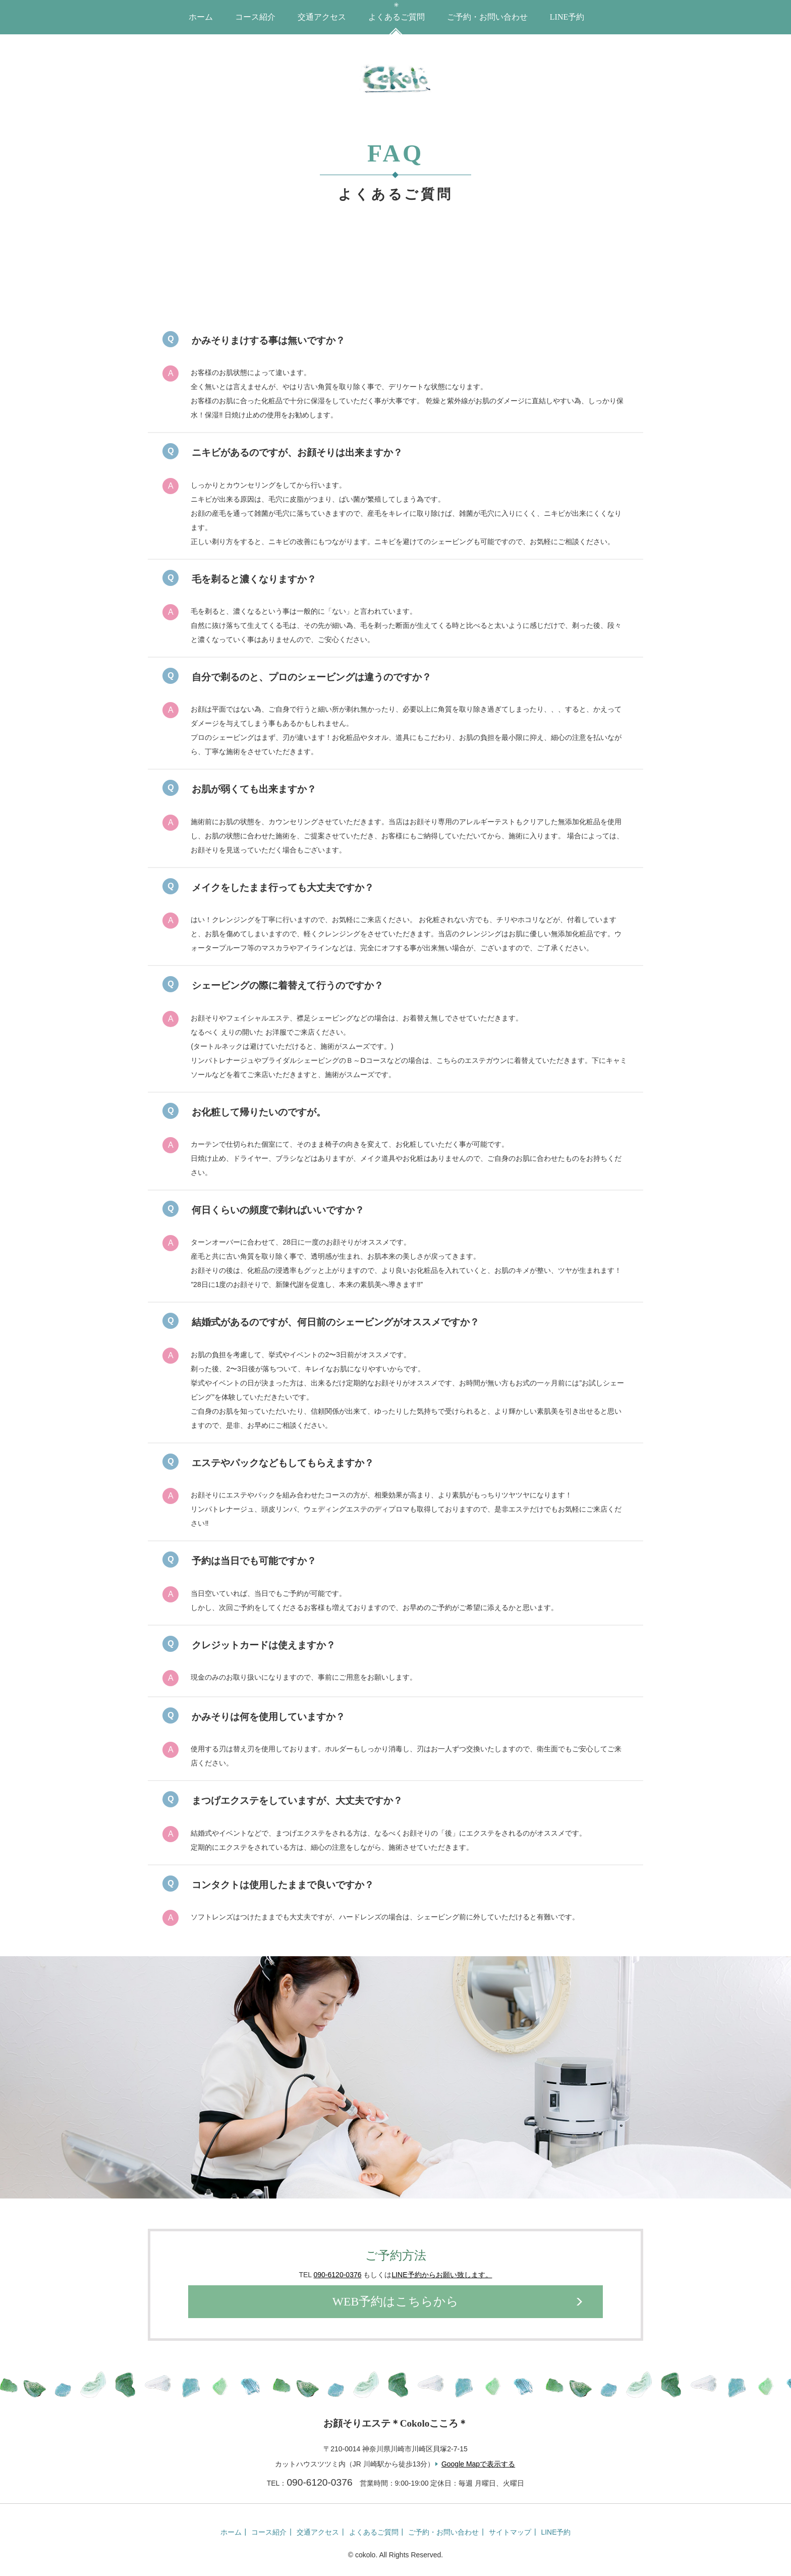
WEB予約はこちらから (395, 2302)
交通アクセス (322, 17)
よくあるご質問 (396, 17)
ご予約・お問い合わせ (487, 17)
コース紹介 (255, 17)
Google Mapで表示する (478, 2464)
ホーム (201, 17)
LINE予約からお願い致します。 (441, 2275)
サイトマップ (508, 2532)
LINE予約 (567, 17)
